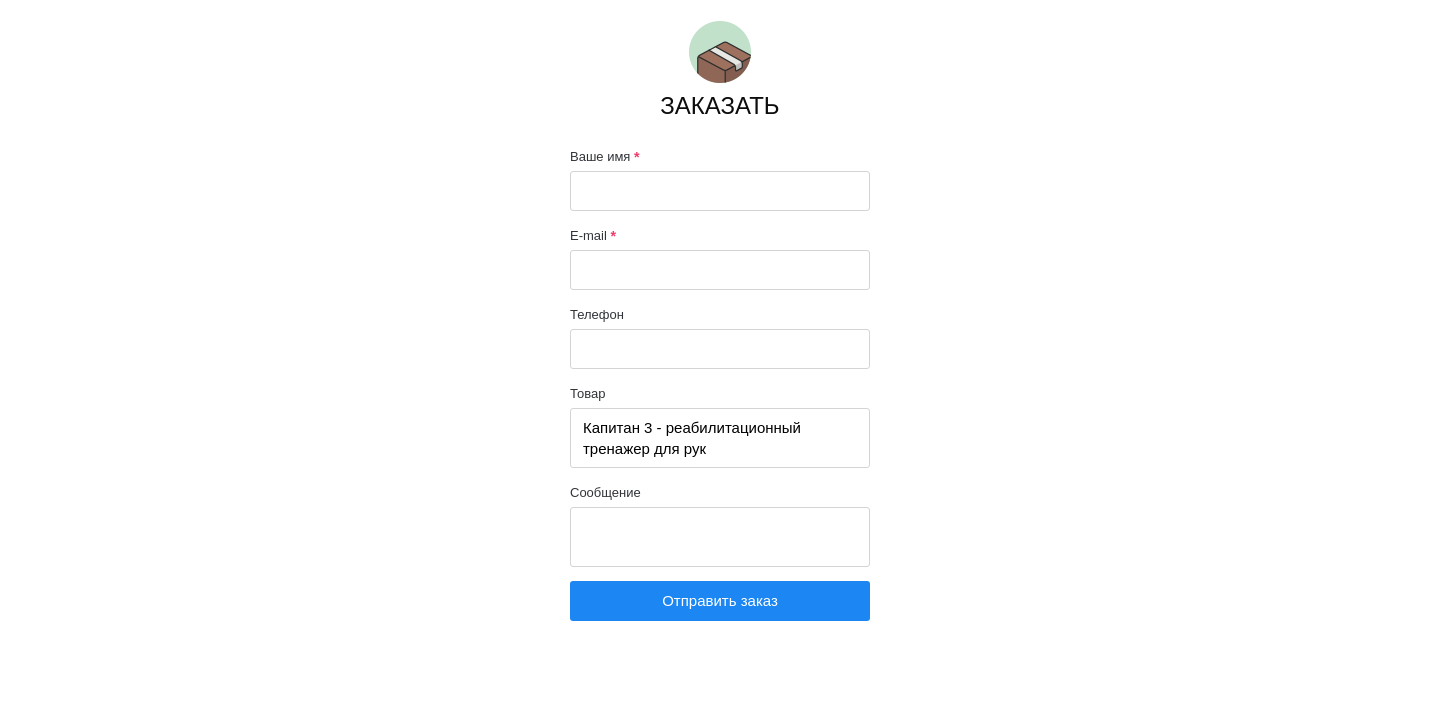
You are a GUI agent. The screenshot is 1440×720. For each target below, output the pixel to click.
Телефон (597, 314)
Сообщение (605, 492)
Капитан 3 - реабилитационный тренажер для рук (720, 438)
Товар (587, 393)
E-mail (593, 236)
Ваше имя (605, 157)
